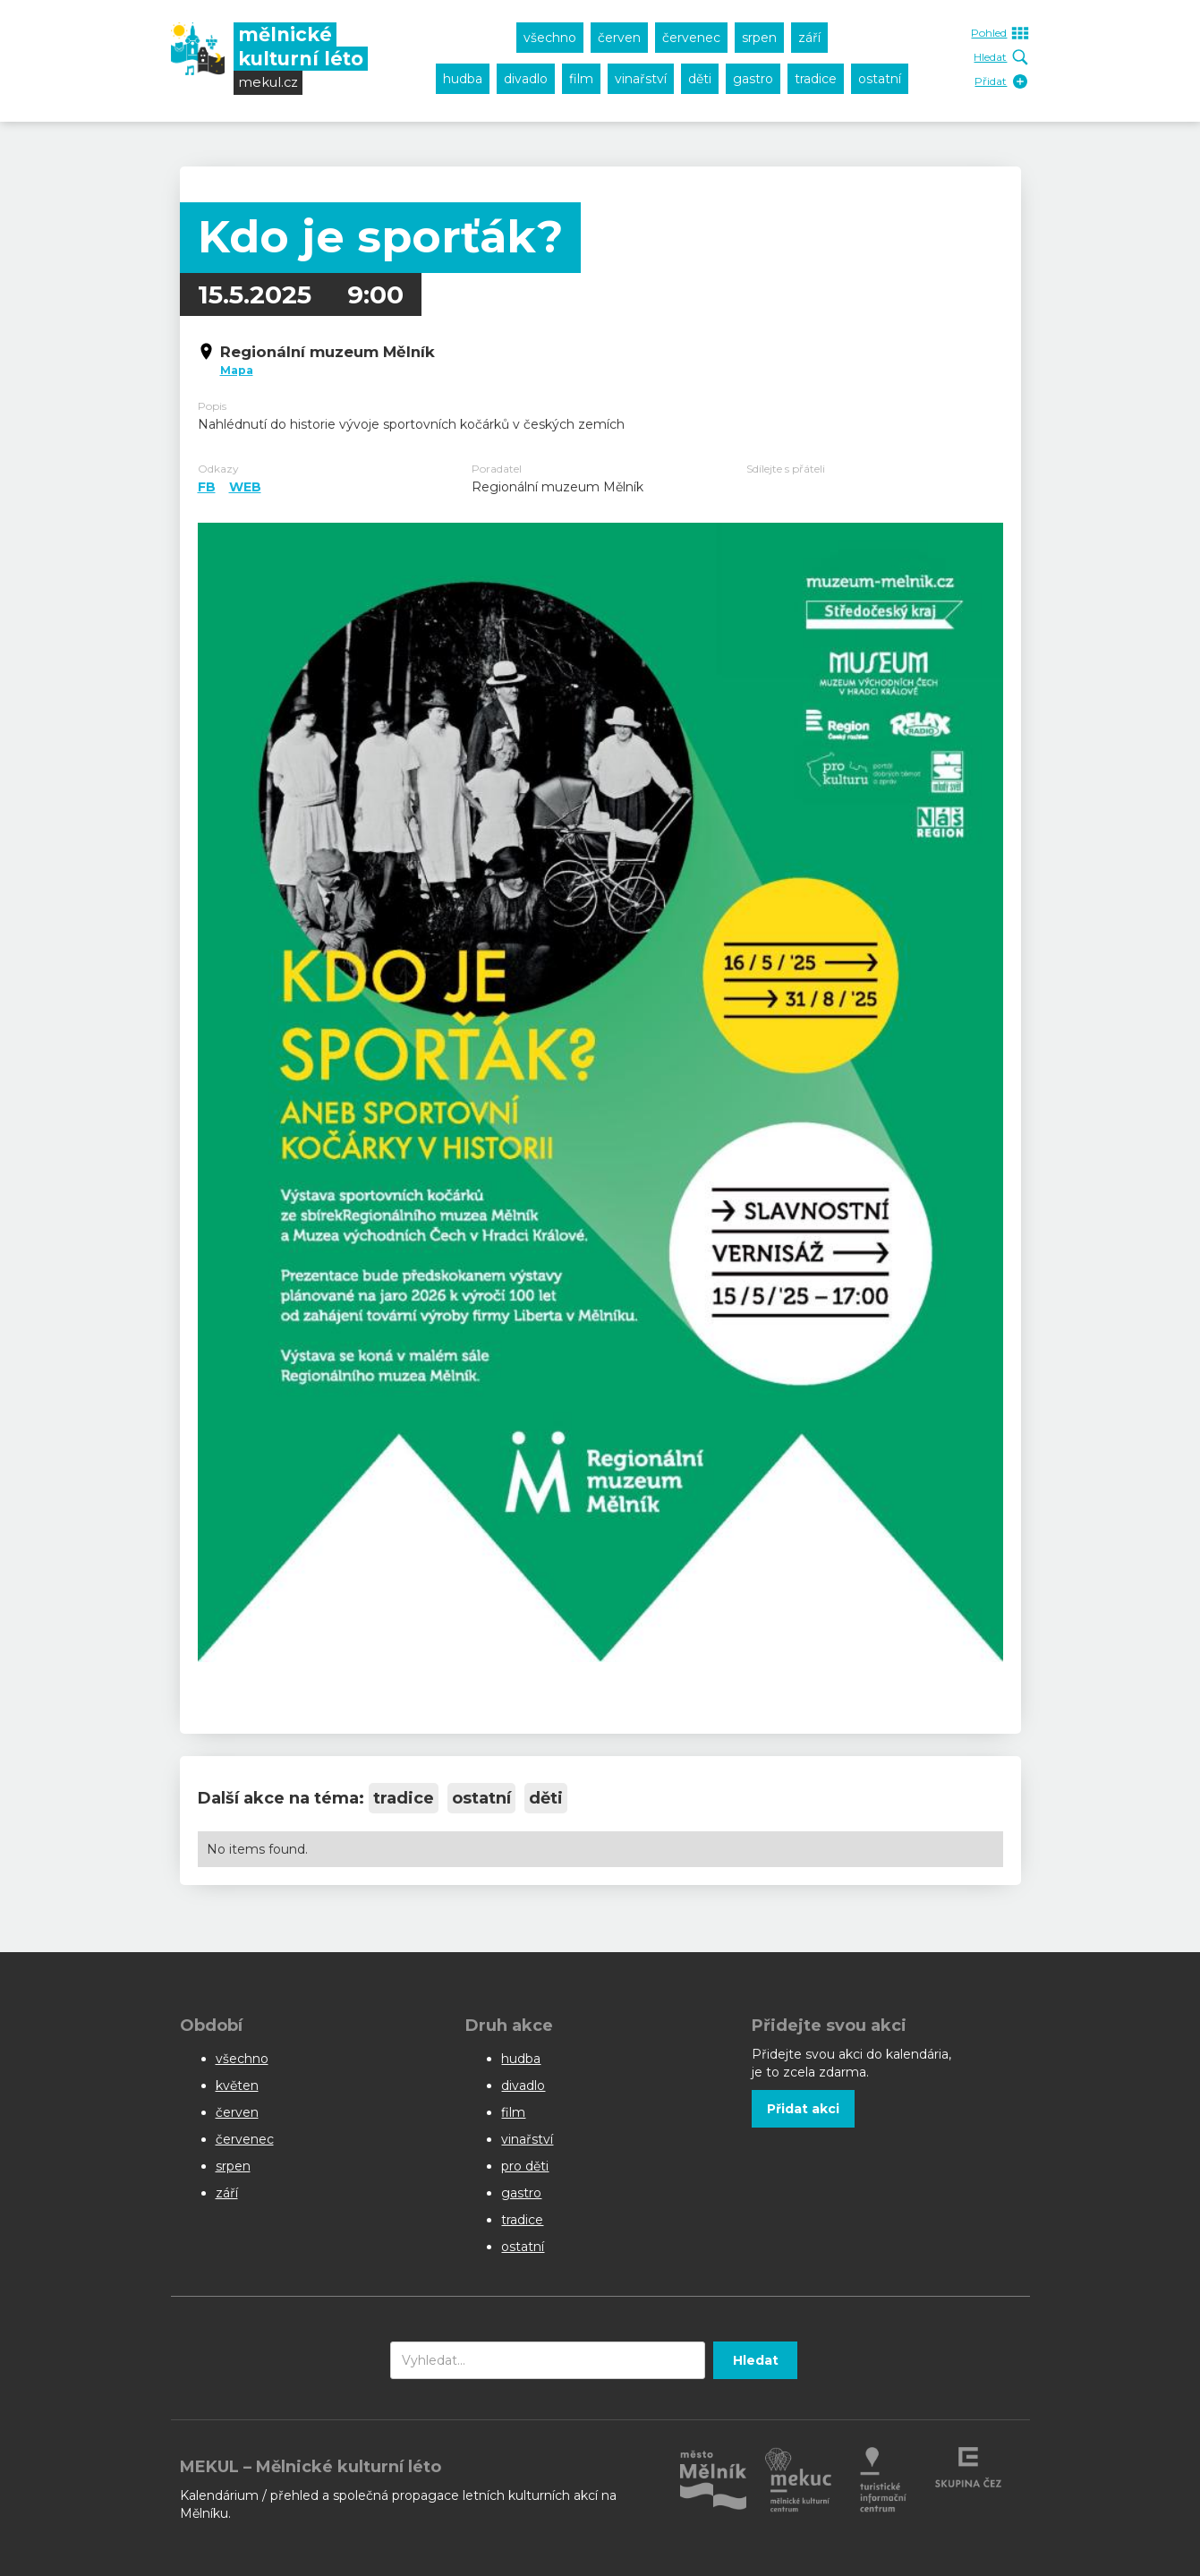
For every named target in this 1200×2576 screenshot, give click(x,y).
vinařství (641, 79)
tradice (816, 79)
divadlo (526, 79)
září (809, 38)
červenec (691, 38)
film (581, 79)
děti (699, 79)
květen (237, 2085)
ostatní (879, 79)
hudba (462, 79)
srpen (759, 38)
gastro (753, 79)
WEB (245, 487)
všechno (549, 38)
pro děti (525, 2166)
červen (619, 38)
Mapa (236, 370)
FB (207, 487)
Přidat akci (803, 2109)
